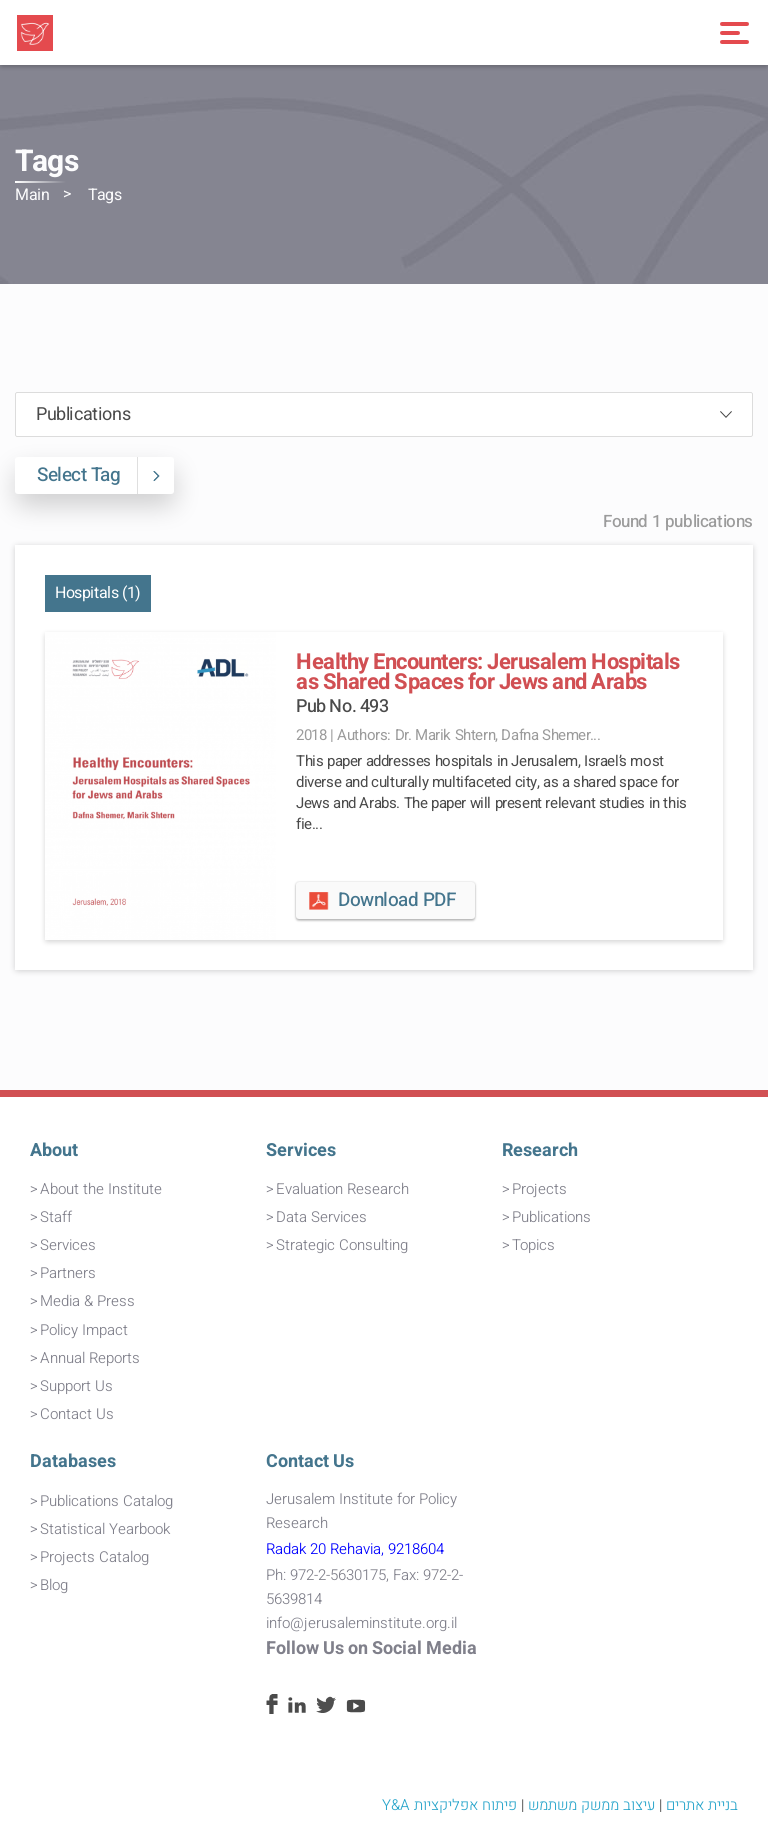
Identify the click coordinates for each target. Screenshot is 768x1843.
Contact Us (77, 1414)
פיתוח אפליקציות (465, 1805)
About (54, 1150)
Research (540, 1150)
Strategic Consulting (342, 1245)
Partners (68, 1273)
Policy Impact (84, 1330)
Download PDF (380, 900)
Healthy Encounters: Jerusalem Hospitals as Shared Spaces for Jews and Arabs (488, 672)
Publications (551, 1217)
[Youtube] (356, 1708)
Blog (54, 1585)
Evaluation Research (342, 1189)
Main (32, 195)
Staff (56, 1217)
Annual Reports (90, 1358)
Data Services (321, 1217)
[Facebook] (272, 1709)
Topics (533, 1245)
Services (68, 1245)
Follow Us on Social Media (371, 1648)
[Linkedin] (297, 1708)
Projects (539, 1189)
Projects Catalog (94, 1557)
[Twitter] (326, 1708)
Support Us (76, 1386)
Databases (73, 1461)
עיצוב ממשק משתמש (591, 1805)
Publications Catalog (106, 1501)
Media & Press (87, 1301)
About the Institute (101, 1189)
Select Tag (87, 475)
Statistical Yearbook (105, 1529)
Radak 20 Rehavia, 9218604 (355, 1549)
